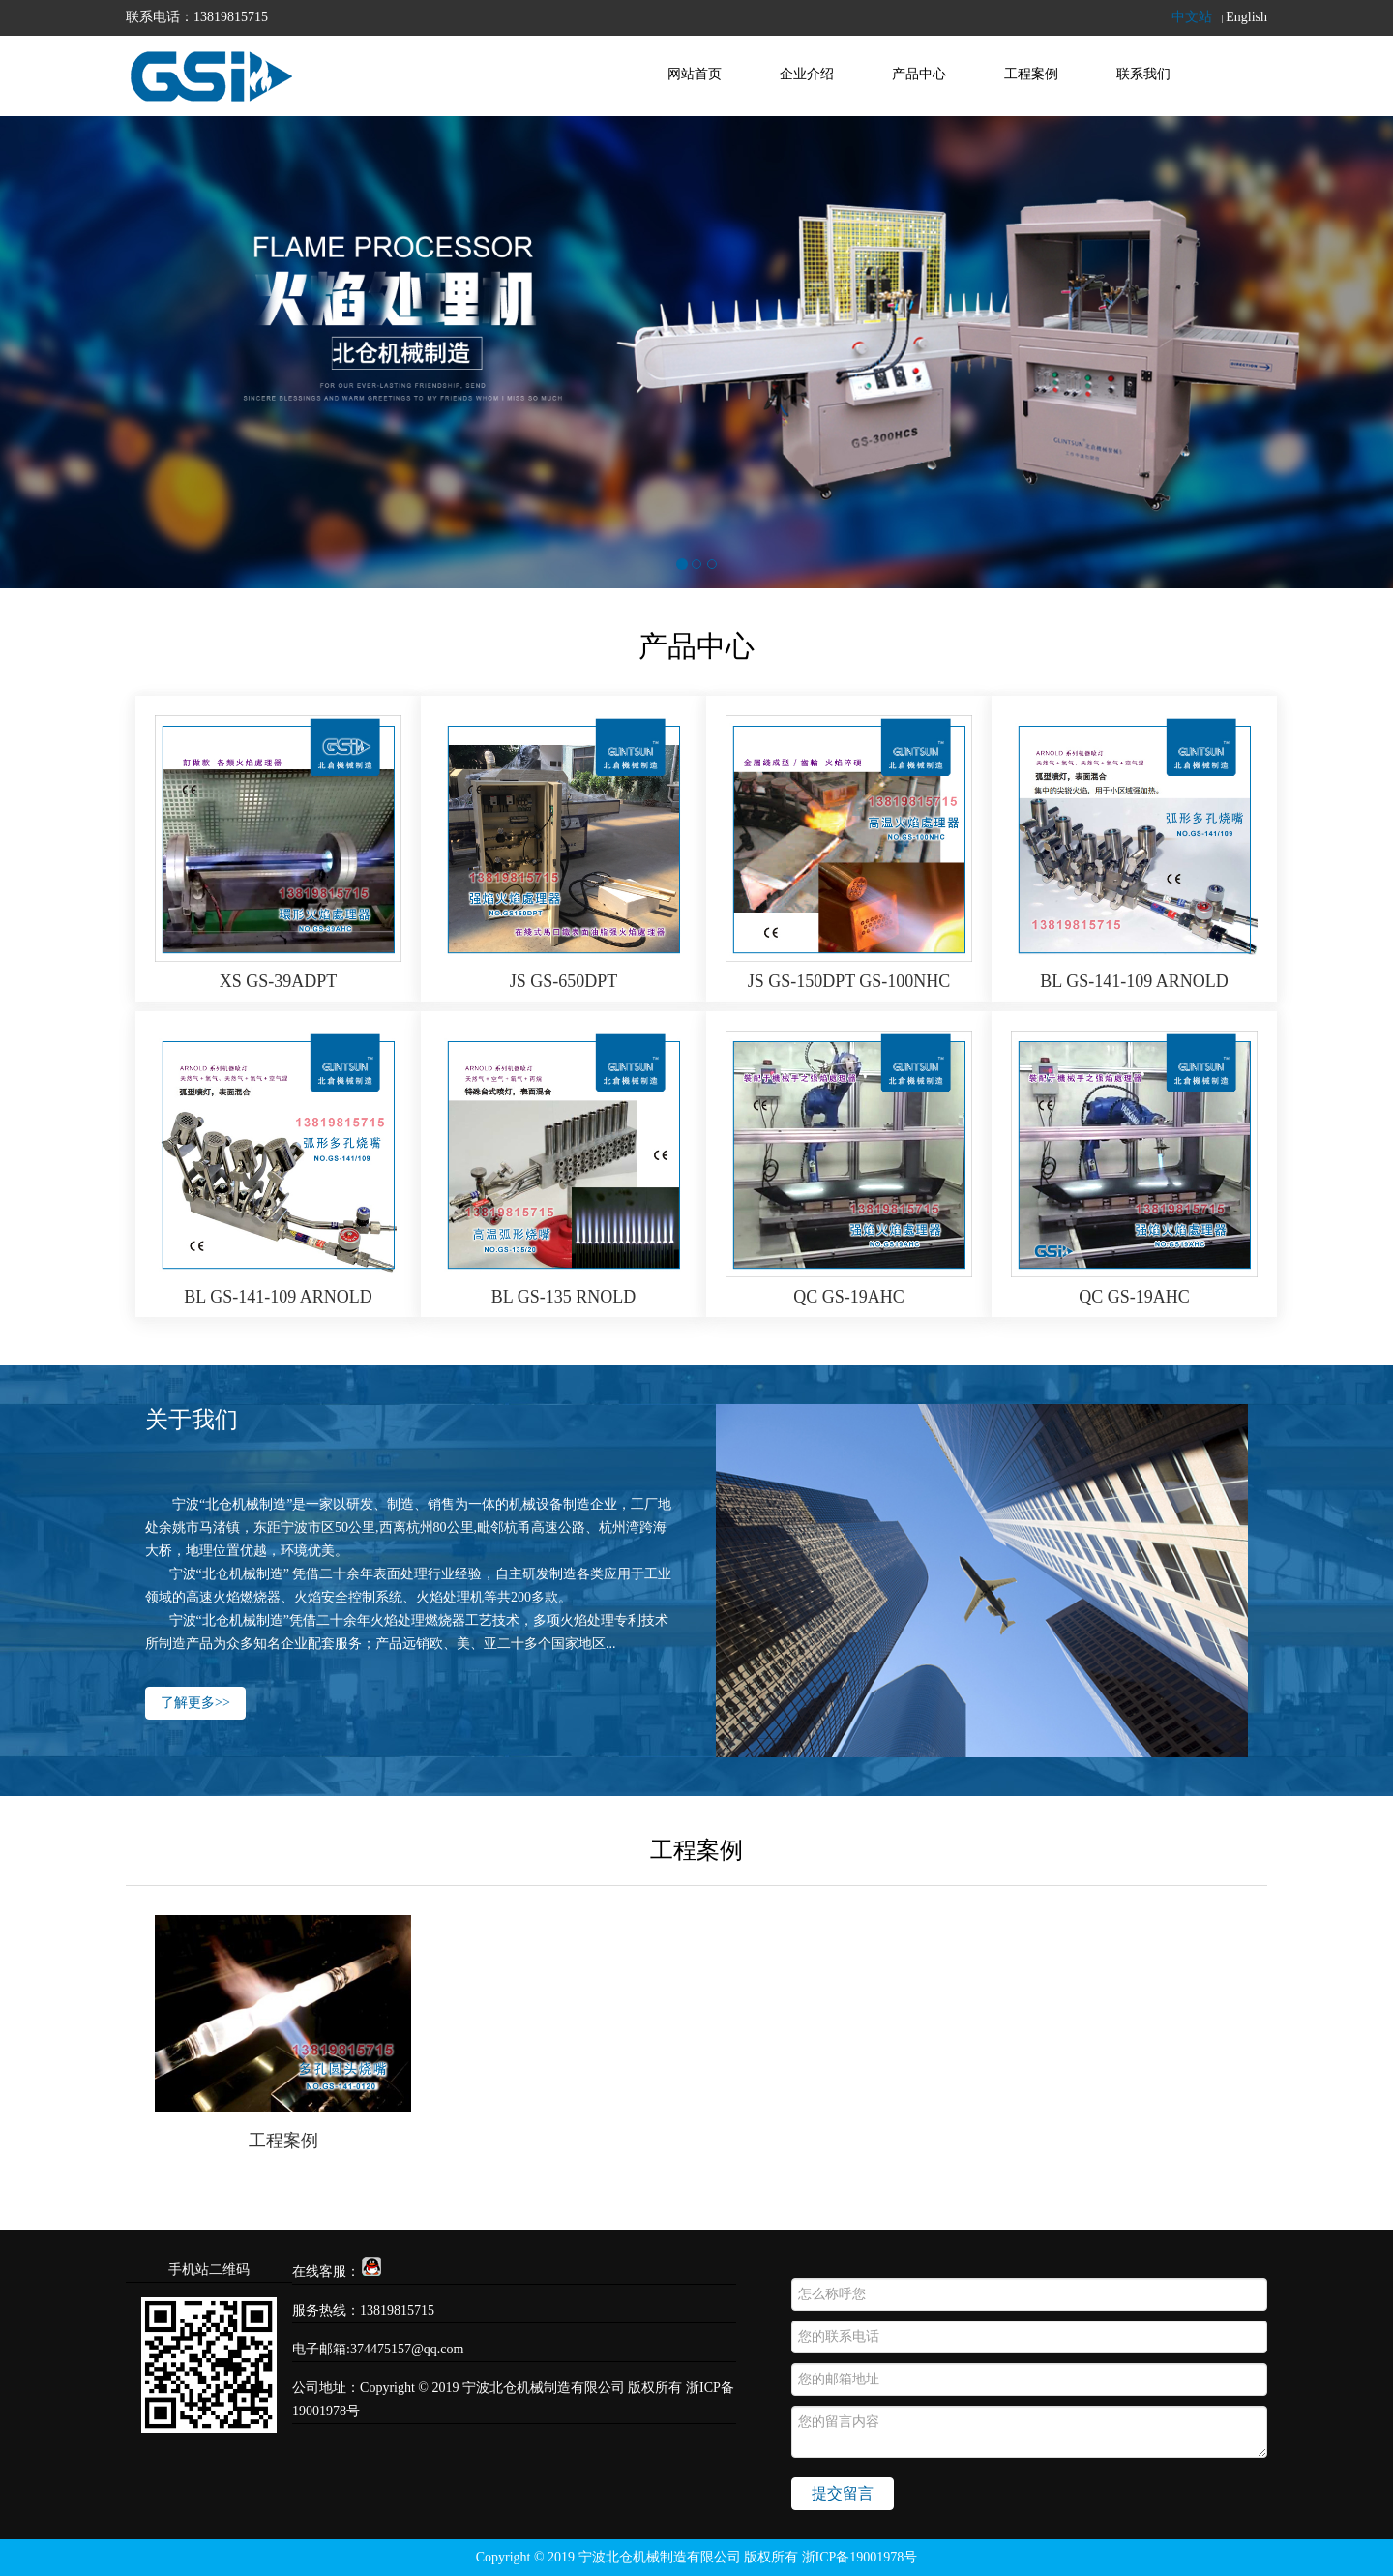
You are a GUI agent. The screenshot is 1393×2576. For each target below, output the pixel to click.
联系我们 (1143, 74)
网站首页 (694, 74)
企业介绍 (807, 74)
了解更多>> (195, 1705)
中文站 (1191, 17)
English (1246, 17)
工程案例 (1031, 74)
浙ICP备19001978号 (860, 2557)
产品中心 (919, 74)
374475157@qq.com (407, 2349)
